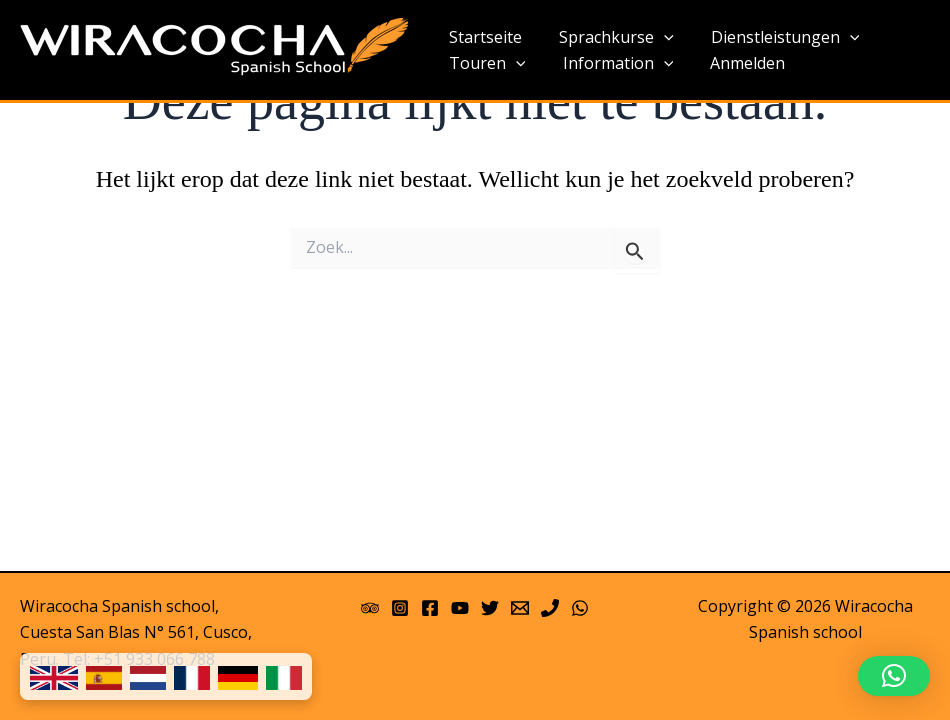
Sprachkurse (608, 38)
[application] (656, 38)
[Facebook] (430, 608)
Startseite (482, 37)
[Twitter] (490, 608)
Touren (484, 64)
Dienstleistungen (772, 38)
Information (610, 64)
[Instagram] (400, 608)
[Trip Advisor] (370, 608)
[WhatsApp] (580, 608)
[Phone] (550, 608)
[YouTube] (460, 608)
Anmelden (734, 63)
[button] (894, 676)
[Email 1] (520, 608)
